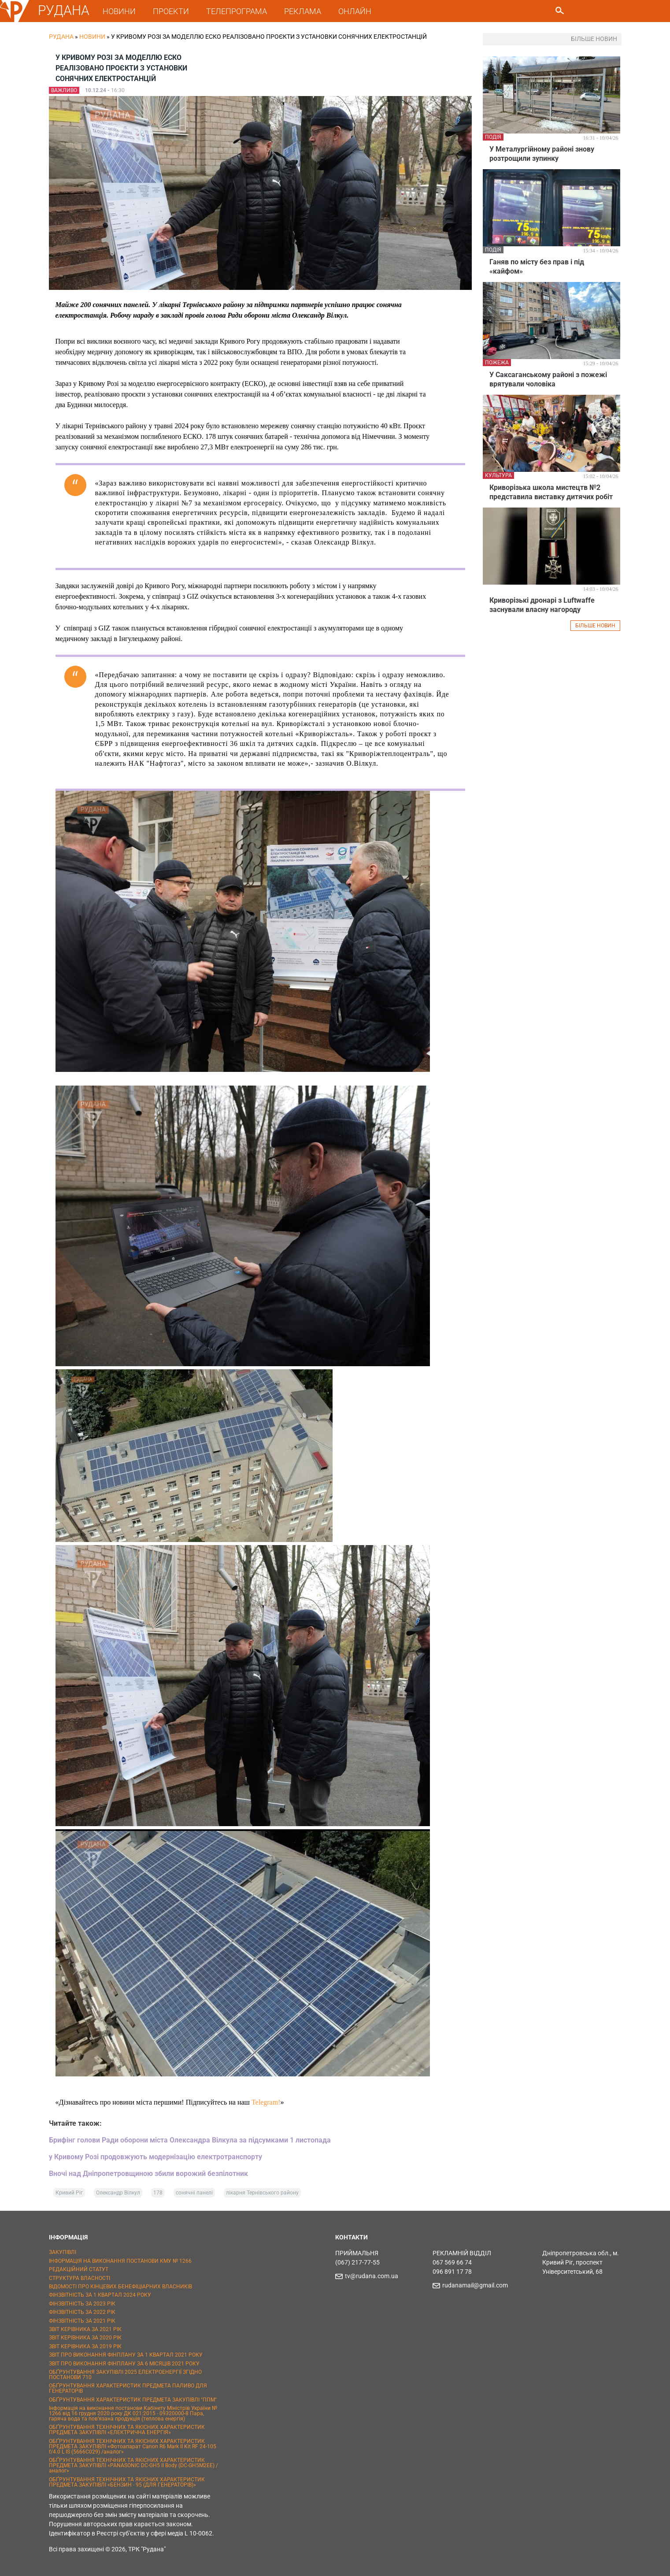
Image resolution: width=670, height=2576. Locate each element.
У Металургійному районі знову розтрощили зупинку (541, 154)
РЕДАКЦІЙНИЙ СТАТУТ (78, 2269)
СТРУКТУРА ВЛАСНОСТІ (79, 2278)
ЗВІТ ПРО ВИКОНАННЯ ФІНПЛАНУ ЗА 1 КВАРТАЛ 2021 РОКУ (126, 2355)
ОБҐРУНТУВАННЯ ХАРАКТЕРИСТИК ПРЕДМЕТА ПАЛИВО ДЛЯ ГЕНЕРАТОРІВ (128, 2388)
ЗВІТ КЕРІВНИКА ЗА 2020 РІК (85, 2338)
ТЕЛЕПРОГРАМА (236, 11)
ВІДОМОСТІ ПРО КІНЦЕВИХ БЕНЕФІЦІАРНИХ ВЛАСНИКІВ (120, 2286)
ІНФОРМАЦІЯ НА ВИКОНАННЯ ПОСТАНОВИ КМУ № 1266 (120, 2261)
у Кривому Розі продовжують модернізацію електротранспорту (155, 2157)
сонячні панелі (194, 2193)
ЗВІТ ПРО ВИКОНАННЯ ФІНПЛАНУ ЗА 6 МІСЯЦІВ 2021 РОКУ (124, 2364)
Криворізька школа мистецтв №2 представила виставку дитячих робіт (551, 492)
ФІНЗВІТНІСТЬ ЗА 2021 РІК (82, 2321)
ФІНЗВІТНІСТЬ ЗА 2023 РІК (82, 2304)
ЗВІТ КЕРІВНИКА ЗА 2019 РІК (85, 2346)
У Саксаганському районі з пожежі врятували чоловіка (548, 379)
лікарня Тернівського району (262, 2193)
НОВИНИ (119, 11)
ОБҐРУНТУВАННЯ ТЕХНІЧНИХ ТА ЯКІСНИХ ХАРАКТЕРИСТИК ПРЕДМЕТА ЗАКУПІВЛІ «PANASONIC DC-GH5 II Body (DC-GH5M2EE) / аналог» (133, 2465)
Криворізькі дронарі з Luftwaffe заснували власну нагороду (542, 605)
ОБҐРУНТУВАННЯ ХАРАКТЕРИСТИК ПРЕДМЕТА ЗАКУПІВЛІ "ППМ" (133, 2400)
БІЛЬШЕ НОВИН (595, 626)
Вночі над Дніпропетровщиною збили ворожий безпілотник (148, 2173)
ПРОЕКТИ (171, 11)
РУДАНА (63, 10)
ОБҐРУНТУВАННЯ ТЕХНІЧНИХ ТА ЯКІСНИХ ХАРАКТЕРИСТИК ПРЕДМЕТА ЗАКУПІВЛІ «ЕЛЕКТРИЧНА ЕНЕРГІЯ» (127, 2429)
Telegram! (266, 2102)
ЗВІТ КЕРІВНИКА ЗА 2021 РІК (85, 2329)
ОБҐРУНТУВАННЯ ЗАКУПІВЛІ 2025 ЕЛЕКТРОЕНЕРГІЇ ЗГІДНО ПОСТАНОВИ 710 (125, 2374)
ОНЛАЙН (354, 11)
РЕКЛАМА (302, 11)
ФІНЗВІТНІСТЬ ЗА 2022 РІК (82, 2312)
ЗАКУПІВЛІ (62, 2252)
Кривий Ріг (69, 2193)
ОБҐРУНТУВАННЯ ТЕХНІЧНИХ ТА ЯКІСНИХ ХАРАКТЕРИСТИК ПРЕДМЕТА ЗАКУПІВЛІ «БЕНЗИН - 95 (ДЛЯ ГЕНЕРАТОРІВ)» (127, 2482)
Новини (92, 36)
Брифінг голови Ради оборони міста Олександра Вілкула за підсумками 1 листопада (190, 2140)
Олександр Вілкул (118, 2193)
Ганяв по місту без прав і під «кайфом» (536, 266)
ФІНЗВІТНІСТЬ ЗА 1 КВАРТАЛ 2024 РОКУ (100, 2295)
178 (158, 2193)
